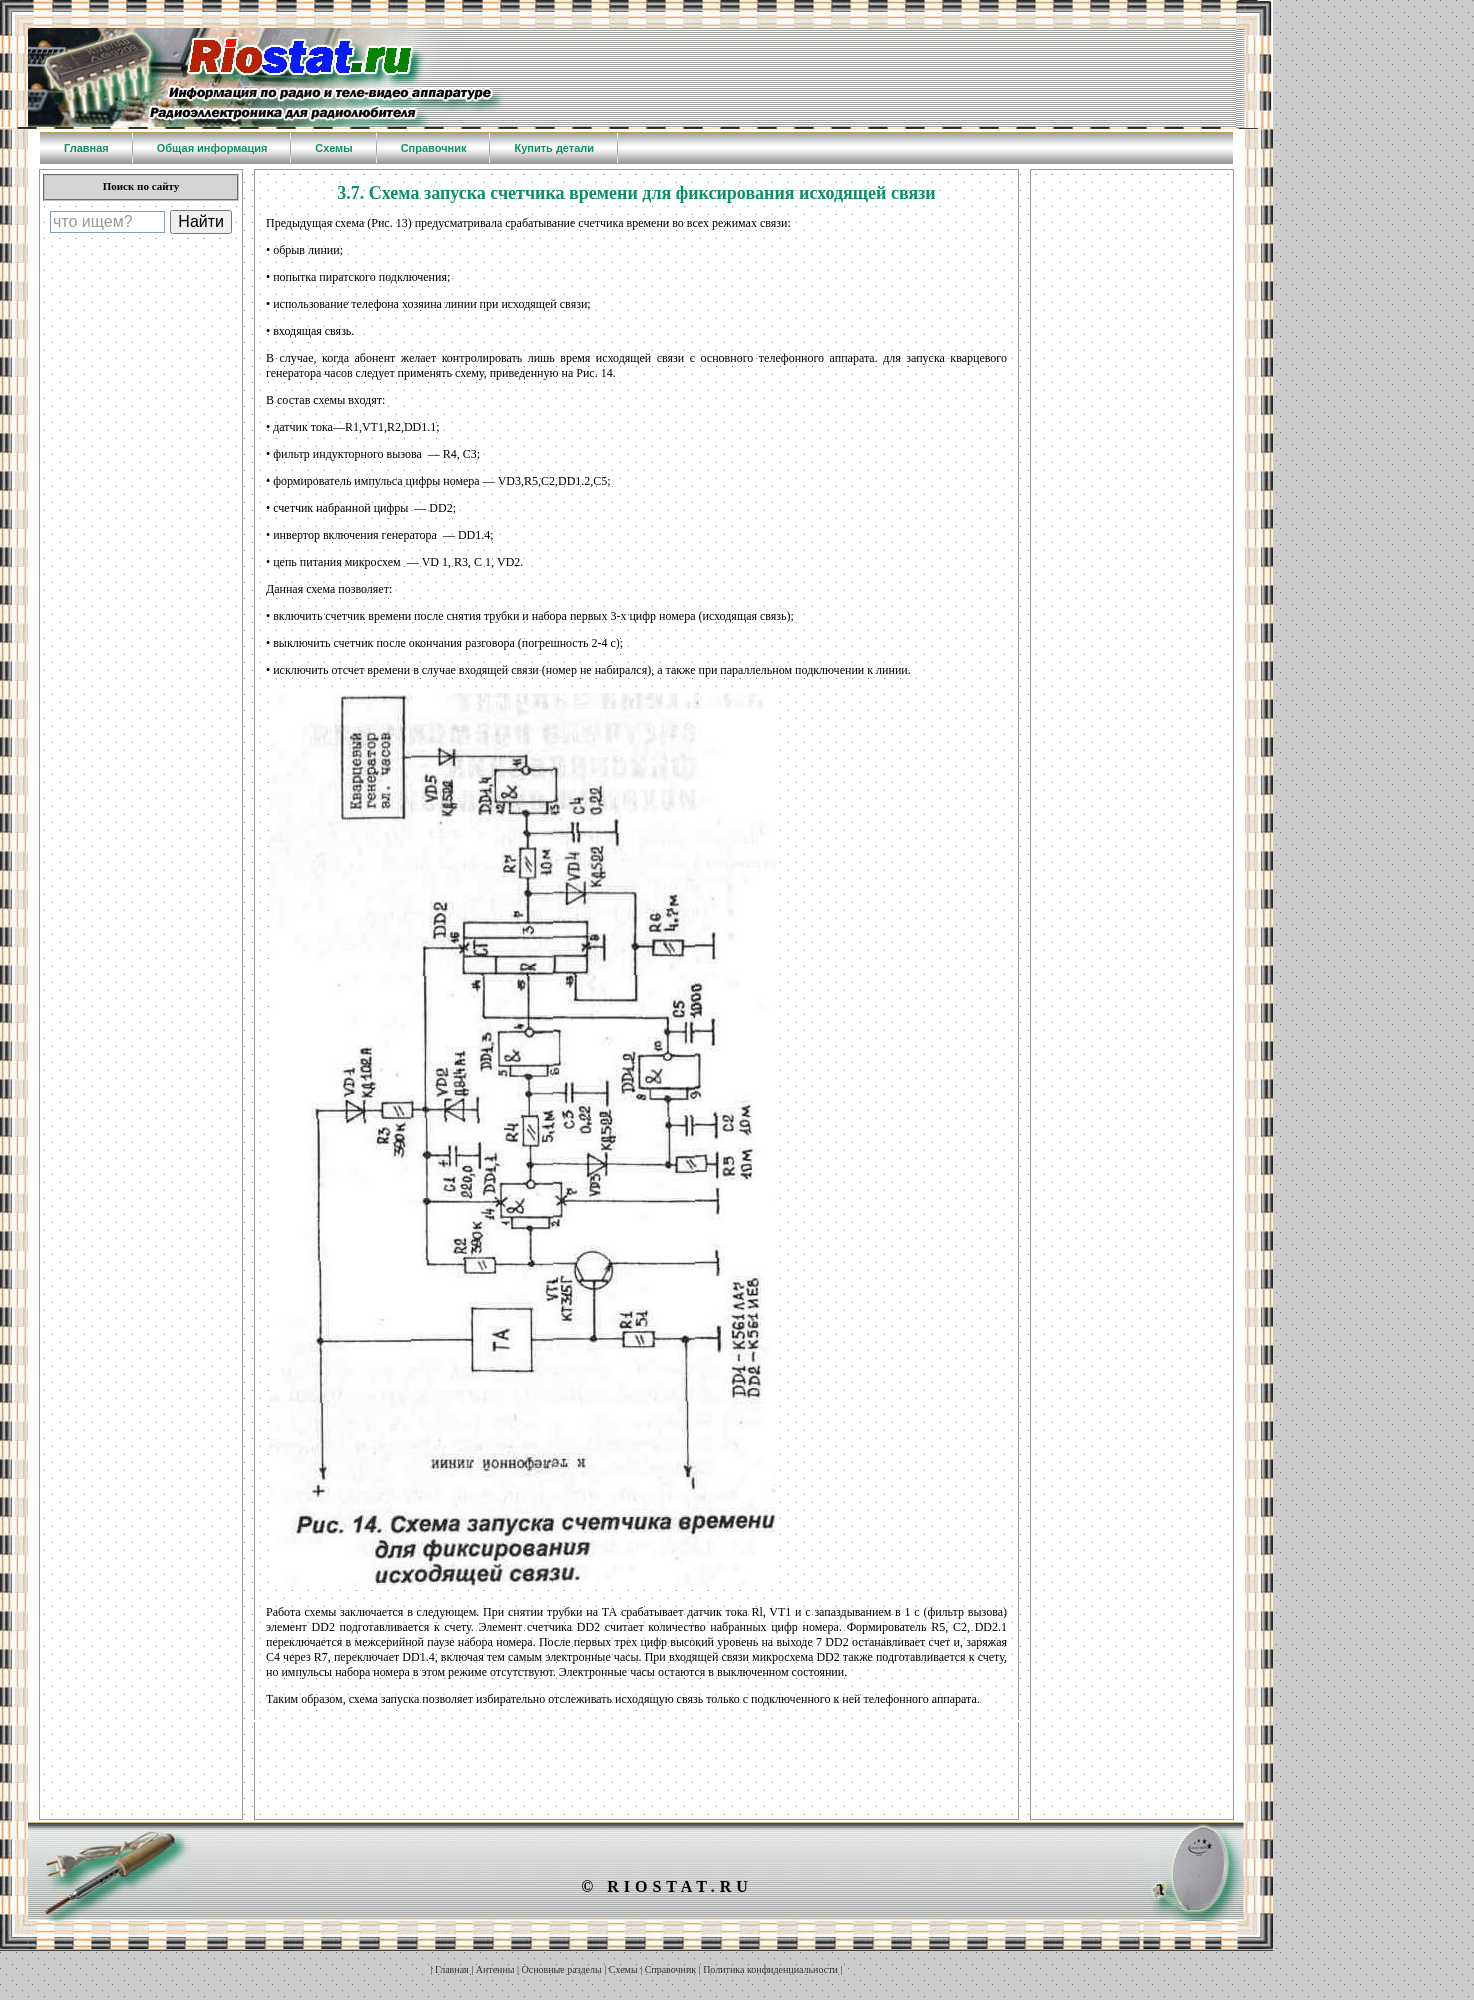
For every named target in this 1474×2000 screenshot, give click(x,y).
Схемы (623, 1969)
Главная (452, 1969)
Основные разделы (562, 1969)
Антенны (495, 1969)
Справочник (670, 1969)
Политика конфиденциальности (770, 1969)
